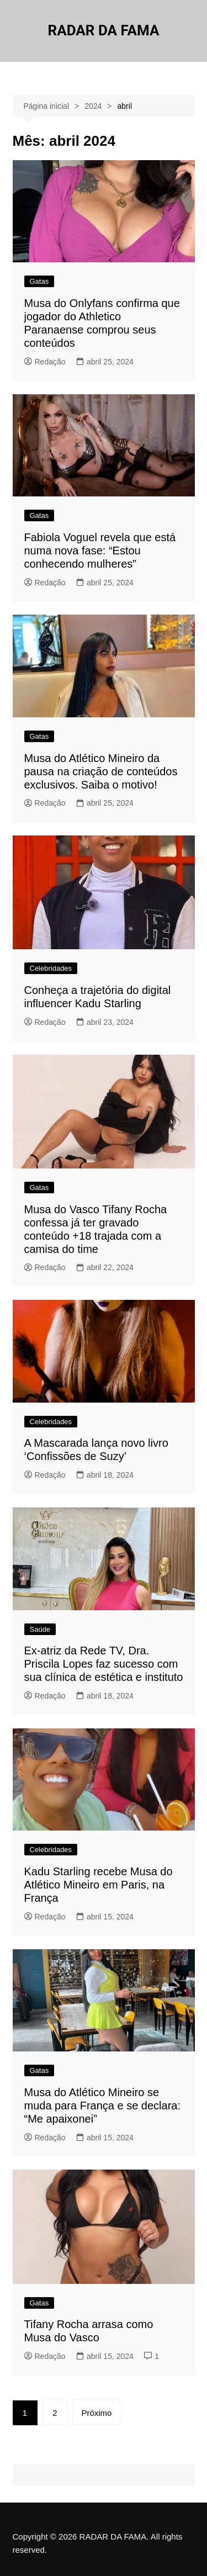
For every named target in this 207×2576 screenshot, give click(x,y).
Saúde (40, 1629)
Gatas (39, 281)
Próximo (96, 2413)
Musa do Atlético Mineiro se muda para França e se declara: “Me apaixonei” (102, 2105)
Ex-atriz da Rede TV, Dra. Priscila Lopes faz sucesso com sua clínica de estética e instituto (103, 1663)
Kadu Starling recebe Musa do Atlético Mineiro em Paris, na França (98, 1884)
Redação (45, 361)
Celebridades (51, 968)
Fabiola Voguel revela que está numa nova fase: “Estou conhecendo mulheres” (100, 550)
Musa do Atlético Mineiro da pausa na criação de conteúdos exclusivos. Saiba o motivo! (101, 771)
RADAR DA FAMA (104, 30)
